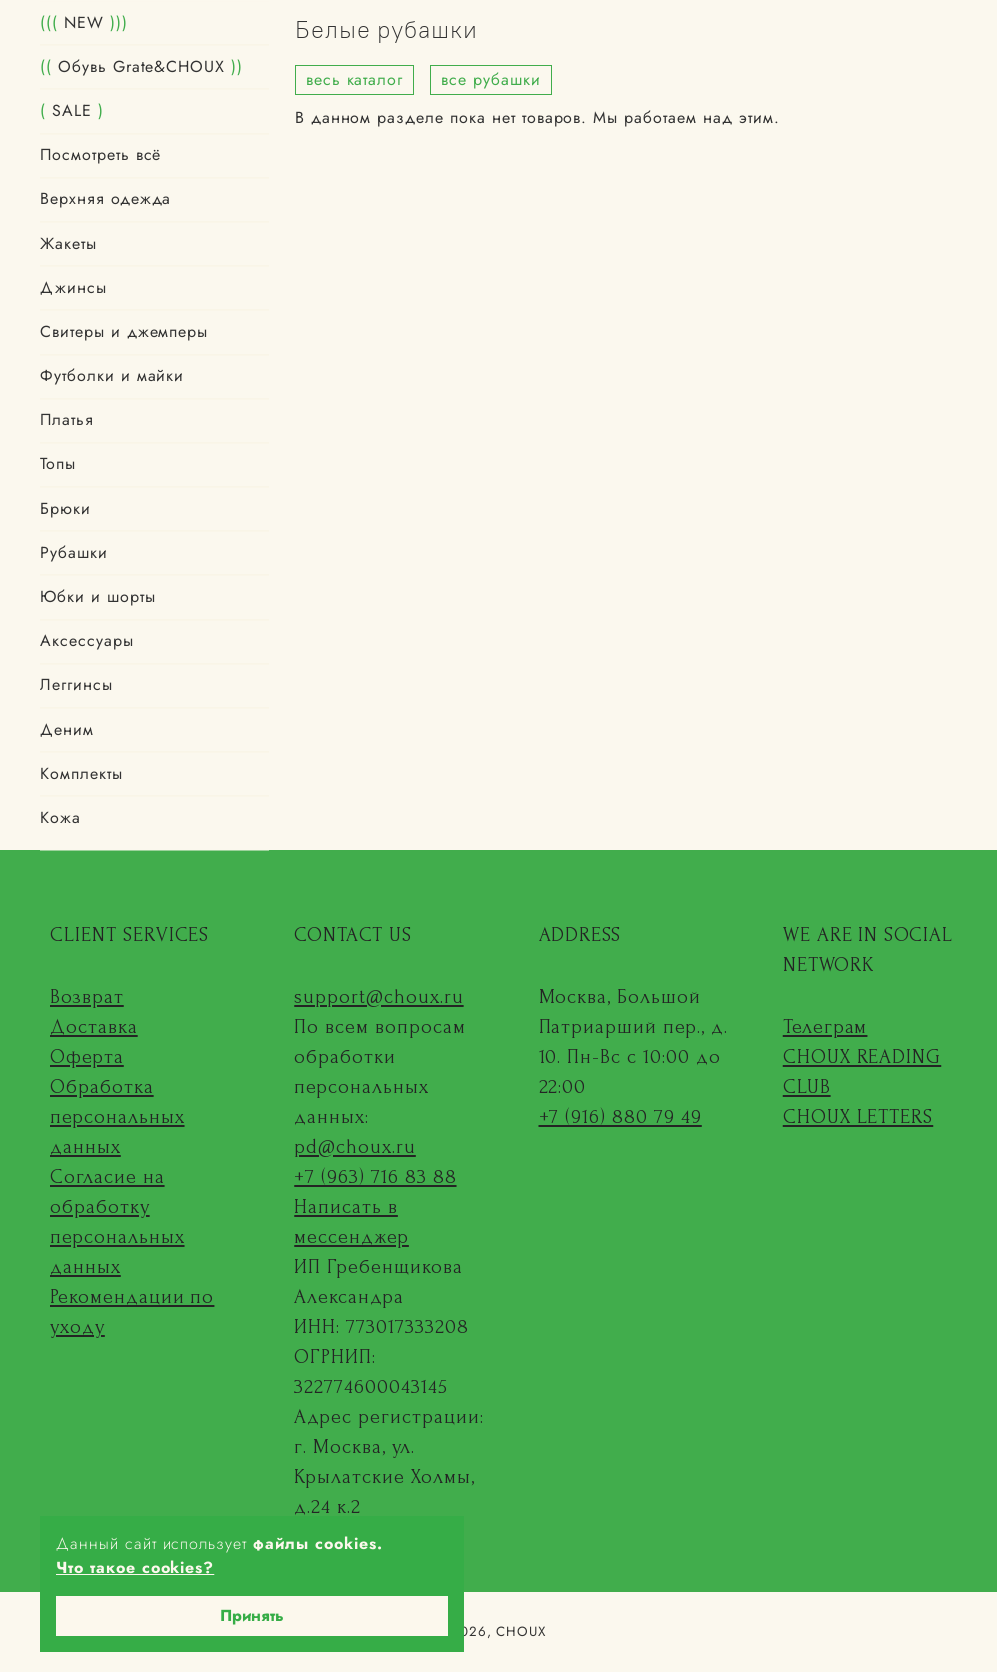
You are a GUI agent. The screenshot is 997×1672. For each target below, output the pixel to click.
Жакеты (68, 243)
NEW (84, 22)
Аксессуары (87, 641)
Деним (67, 729)
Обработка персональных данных (117, 1117)
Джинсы (73, 287)
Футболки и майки (112, 376)
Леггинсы (76, 685)
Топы (58, 464)
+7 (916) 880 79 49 (620, 1117)
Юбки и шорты (98, 597)
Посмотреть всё (100, 155)
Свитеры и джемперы (124, 331)
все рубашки (491, 79)
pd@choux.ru (355, 1147)
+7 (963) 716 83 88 (375, 1177)
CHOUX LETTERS (858, 1117)
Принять (252, 1615)
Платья (67, 420)
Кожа (60, 817)
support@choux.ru (378, 997)
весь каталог (355, 79)
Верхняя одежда (105, 199)
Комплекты (81, 773)
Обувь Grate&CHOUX (141, 66)
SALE (72, 110)
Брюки (65, 508)
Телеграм (825, 1027)
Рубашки (74, 552)
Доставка (94, 1027)
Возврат (87, 997)
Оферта (87, 1057)
